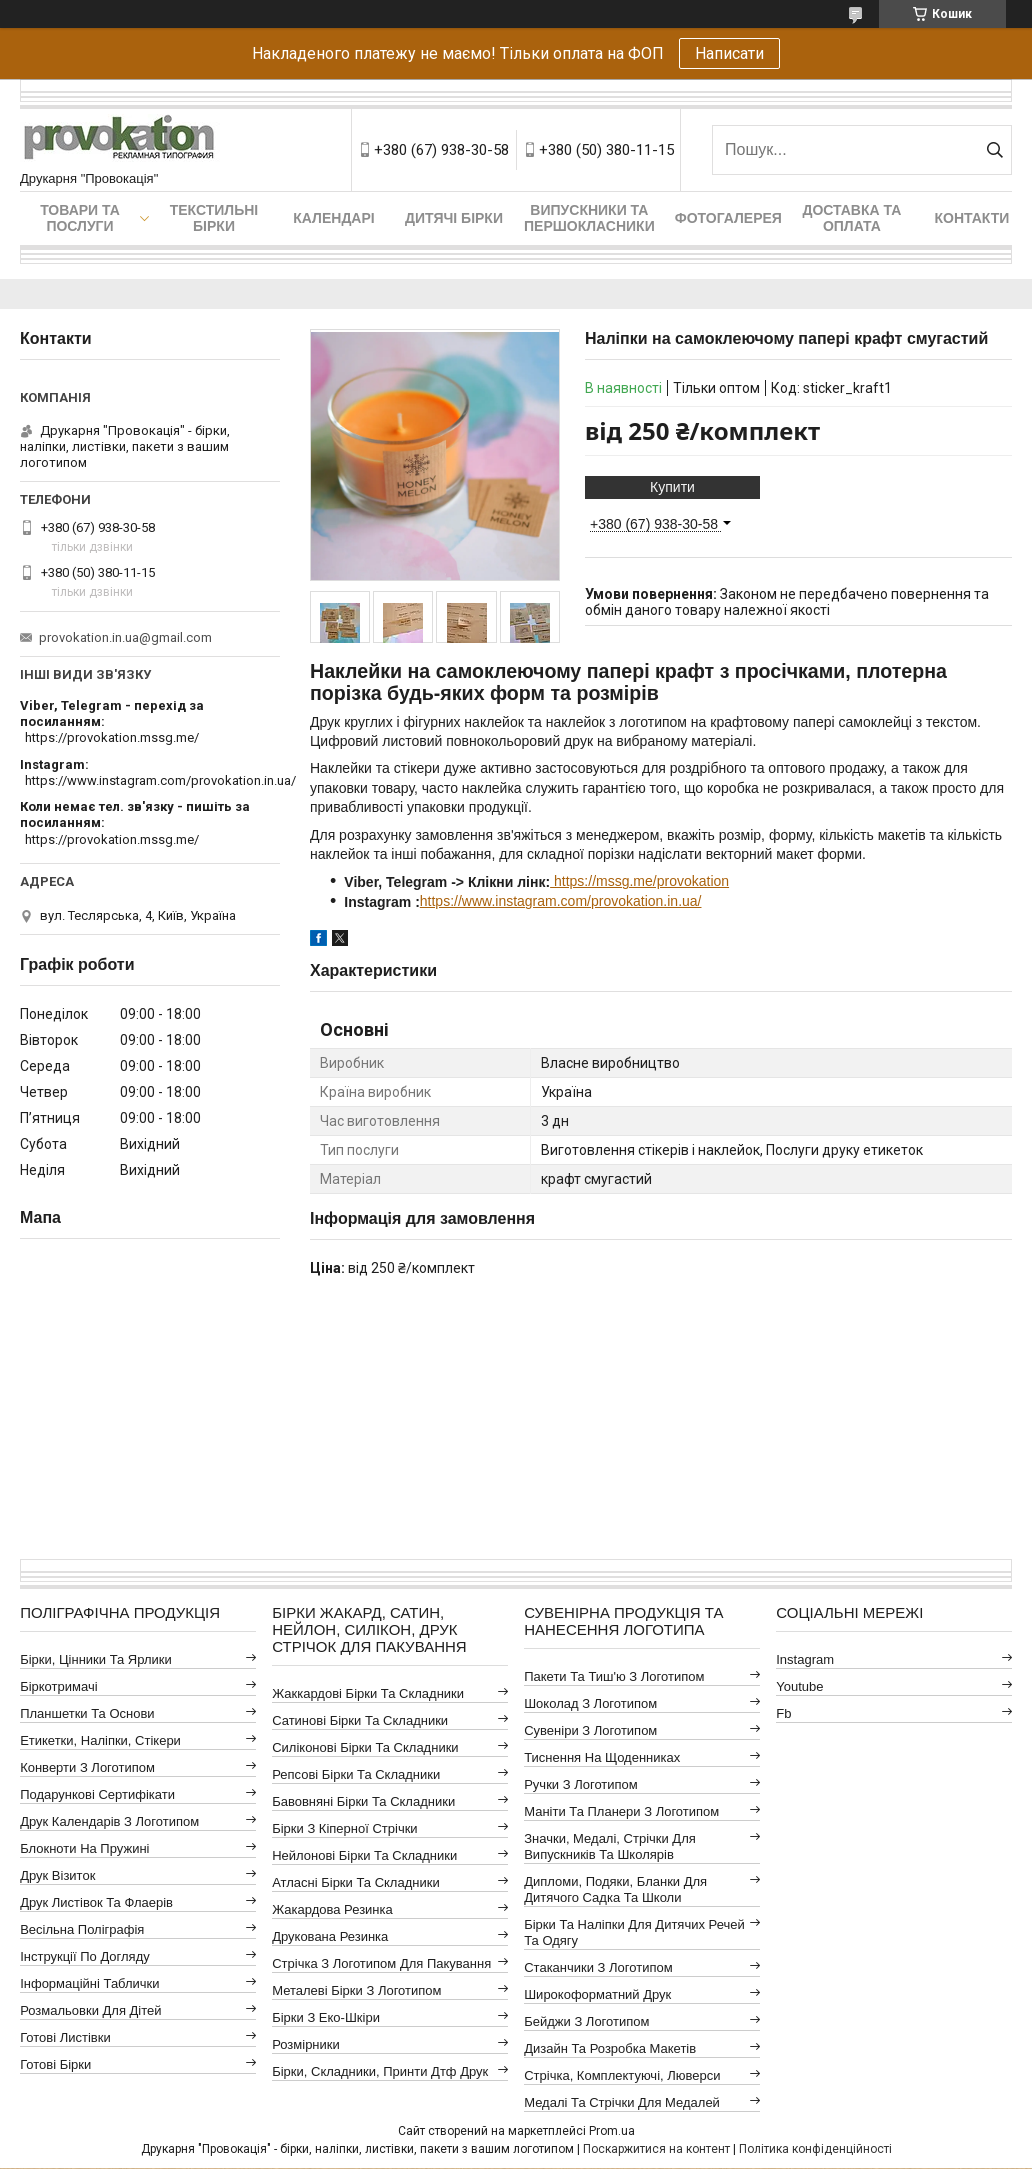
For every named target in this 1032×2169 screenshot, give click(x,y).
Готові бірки (55, 2064)
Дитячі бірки (454, 218)
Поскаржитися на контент (656, 2149)
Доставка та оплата (851, 218)
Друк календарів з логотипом (109, 1821)
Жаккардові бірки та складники (368, 1693)
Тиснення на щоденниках (602, 1757)
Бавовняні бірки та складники (363, 1801)
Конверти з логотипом (87, 1767)
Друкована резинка (330, 1936)
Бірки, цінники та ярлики (96, 1659)
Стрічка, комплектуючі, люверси (622, 2075)
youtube (799, 1686)
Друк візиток (57, 1875)
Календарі (333, 218)
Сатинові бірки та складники (360, 1720)
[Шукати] (994, 150)
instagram (805, 1659)
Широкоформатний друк (597, 1994)
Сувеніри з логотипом (590, 1730)
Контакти (971, 218)
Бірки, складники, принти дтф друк (380, 2071)
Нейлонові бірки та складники (364, 1855)
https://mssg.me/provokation (639, 881)
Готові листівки (65, 2037)
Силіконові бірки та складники (365, 1747)
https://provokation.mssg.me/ (112, 737)
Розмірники (306, 2044)
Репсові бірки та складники (356, 1774)
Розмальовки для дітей (90, 2010)
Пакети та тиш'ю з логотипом (614, 1676)
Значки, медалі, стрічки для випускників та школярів (610, 1846)
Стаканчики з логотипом (598, 1967)
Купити (672, 487)
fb (783, 1713)
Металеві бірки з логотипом (356, 1990)
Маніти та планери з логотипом (621, 1811)
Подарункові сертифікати (97, 1794)
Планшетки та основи (87, 1713)
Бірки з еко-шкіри (326, 2017)
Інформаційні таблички (89, 1983)
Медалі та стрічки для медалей (622, 2102)
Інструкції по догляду (85, 1956)
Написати (729, 53)
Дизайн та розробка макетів (610, 2048)
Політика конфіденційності (815, 2149)
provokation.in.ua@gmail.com (125, 637)
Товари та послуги (80, 218)
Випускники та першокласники (589, 218)
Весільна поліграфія (82, 1929)
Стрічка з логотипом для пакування (381, 1963)
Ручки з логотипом (581, 1784)
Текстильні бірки (214, 218)
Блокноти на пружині (84, 1848)
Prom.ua (612, 2131)
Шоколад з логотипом (590, 1703)
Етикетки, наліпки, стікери (100, 1740)
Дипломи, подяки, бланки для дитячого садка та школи (615, 1889)
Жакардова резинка (332, 1909)
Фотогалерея (728, 218)
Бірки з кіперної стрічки (344, 1828)
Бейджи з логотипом (586, 2021)
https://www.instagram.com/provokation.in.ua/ (561, 901)
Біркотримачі (58, 1686)
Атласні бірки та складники (355, 1882)
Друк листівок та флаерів (96, 1902)
